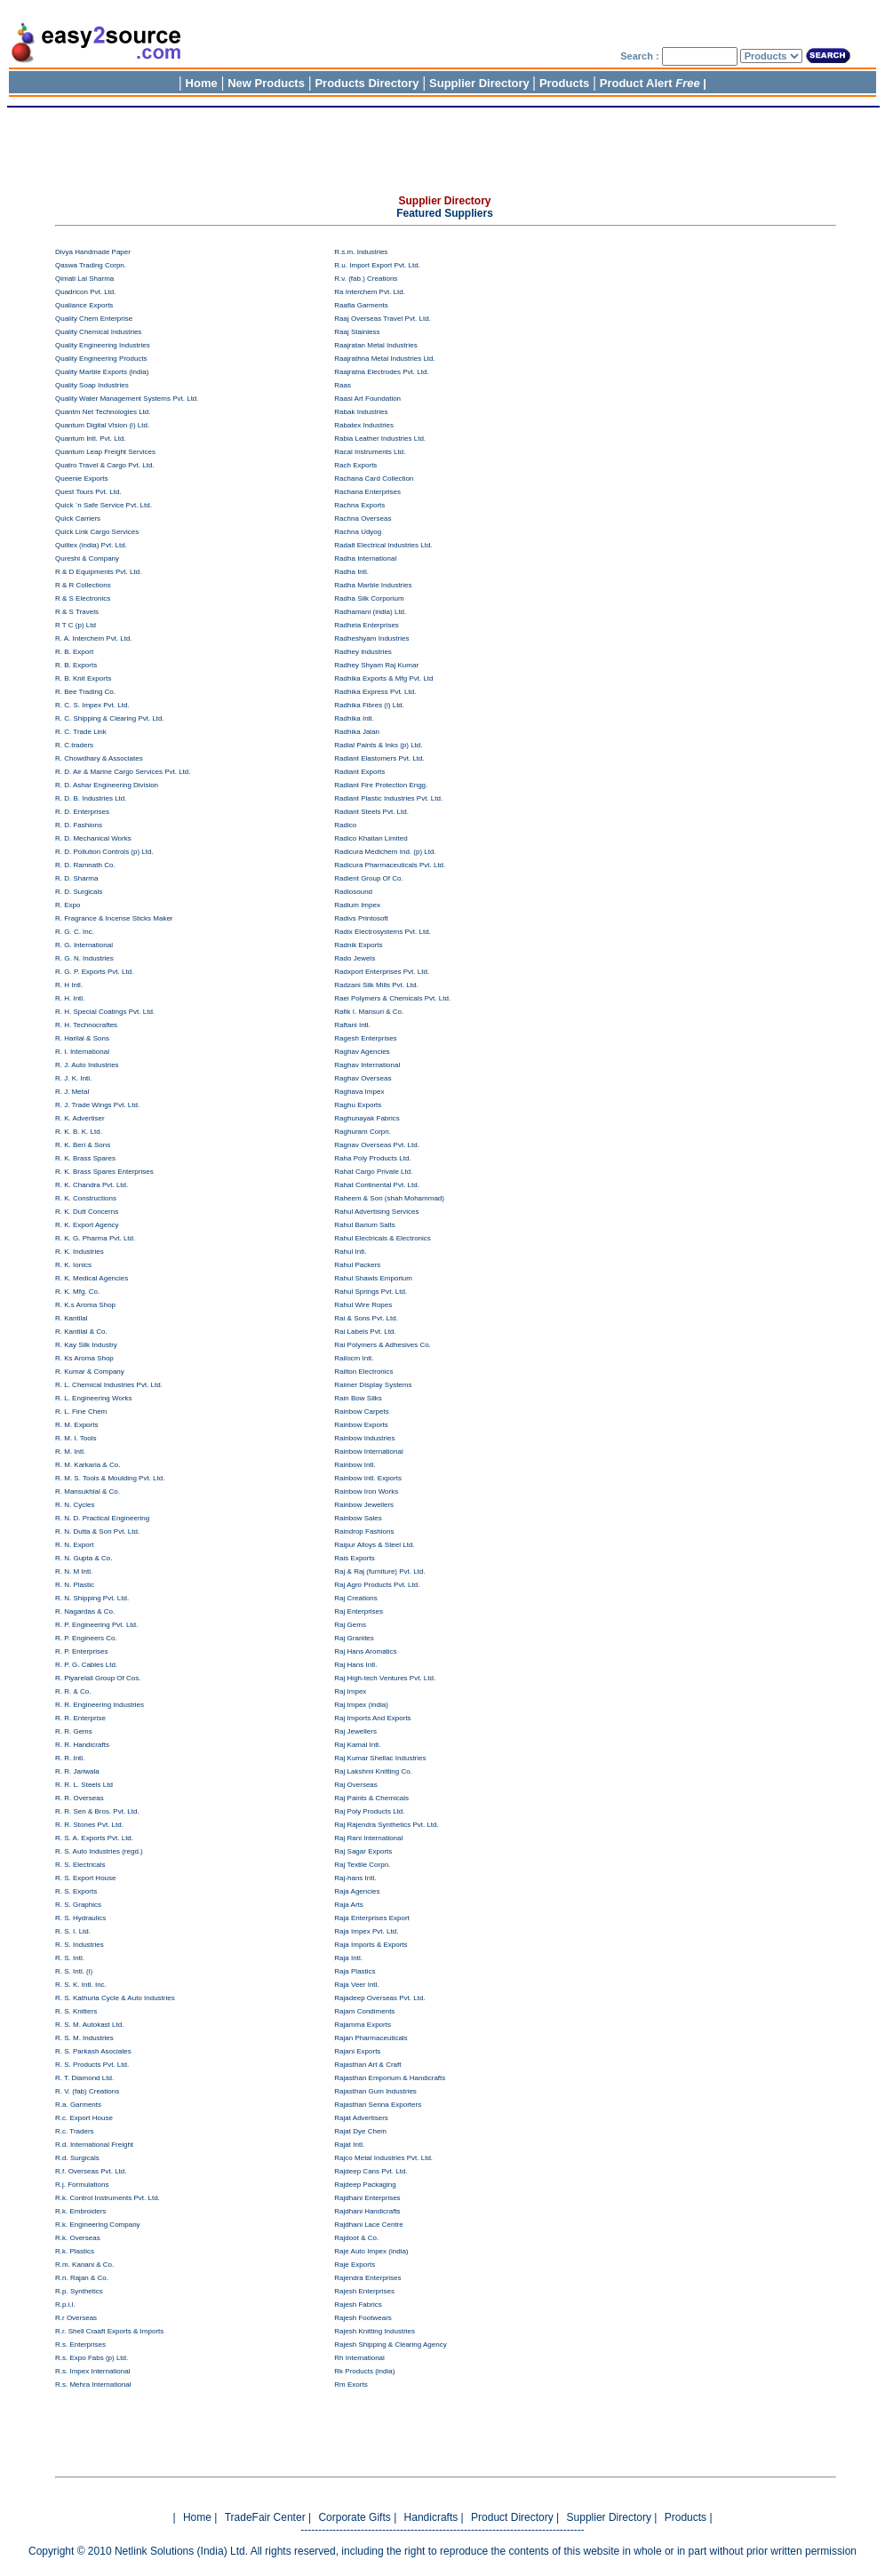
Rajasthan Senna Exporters (377, 2105)
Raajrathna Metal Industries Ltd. (384, 359)
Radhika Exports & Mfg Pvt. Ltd (383, 678)
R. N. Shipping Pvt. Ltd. (92, 1598)
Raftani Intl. (352, 1025)
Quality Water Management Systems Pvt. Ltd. (127, 399)
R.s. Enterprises (80, 2345)
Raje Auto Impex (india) (371, 2251)
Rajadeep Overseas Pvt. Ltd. (379, 1998)
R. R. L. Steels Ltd (84, 1785)
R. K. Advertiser (80, 1118)
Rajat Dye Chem (360, 2131)
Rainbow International (368, 1451)
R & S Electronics (82, 598)
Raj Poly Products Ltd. (369, 1811)
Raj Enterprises (358, 1611)
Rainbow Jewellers (364, 1505)
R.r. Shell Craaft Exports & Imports (109, 2331)
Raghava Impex (359, 1092)
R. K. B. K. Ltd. (78, 1132)
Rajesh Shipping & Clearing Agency (390, 2345)
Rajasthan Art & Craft (367, 2065)
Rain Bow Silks (357, 1398)
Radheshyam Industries (371, 638)
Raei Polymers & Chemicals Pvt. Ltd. (392, 998)
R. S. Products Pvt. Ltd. (92, 2065)
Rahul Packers (357, 1265)
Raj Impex (350, 1691)
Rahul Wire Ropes (363, 1305)
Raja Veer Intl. (356, 1985)
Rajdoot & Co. (356, 2238)
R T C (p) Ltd (75, 625)
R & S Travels (77, 612)
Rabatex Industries (364, 425)
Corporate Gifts (356, 2517)
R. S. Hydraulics (80, 1918)
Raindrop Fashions (364, 1531)
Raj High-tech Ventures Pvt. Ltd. (384, 1678)
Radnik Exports (358, 945)
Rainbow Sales (357, 1518)
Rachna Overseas (362, 518)
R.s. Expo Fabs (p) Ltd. (91, 2358)
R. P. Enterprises (81, 1651)
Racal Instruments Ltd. (369, 452)
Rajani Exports (357, 2051)
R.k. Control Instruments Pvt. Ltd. (107, 2198)
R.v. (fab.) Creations (365, 279)
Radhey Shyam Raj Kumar (376, 665)
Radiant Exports (359, 772)
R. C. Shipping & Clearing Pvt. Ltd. (109, 718)
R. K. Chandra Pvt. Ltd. (91, 1185)
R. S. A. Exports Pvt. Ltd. (94, 1838)
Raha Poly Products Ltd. (372, 1158)
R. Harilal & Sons (82, 1038)
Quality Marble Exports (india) (101, 372)
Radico (345, 825)
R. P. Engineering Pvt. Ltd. (96, 1625)
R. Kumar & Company (89, 1372)
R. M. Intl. (70, 1451)
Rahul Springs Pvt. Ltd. (370, 1292)
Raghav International (367, 1065)
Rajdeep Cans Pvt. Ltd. (370, 2171)
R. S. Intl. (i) (73, 1971)
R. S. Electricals (80, 1865)
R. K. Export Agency (87, 1225)
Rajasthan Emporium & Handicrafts (389, 2078)
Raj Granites (353, 1638)
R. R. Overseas (79, 1798)
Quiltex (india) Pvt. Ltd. (91, 545)
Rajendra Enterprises (367, 2278)
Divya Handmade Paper (93, 252)
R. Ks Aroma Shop (84, 1358)
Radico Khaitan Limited (370, 838)
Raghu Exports (357, 1105)
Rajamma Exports (362, 2025)
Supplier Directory (480, 83)
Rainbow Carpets (361, 1412)
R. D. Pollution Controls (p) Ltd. (104, 852)
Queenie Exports (81, 479)
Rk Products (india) (364, 2371)
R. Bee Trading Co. (85, 692)
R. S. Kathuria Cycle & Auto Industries (115, 1998)
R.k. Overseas (77, 2238)
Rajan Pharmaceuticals (370, 2038)
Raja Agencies (356, 1891)
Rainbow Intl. (354, 1465)
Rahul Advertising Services (376, 1212)
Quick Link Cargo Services (97, 532)
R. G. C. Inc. (74, 932)
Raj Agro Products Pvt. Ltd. (376, 1585)
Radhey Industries (362, 652)
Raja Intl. (348, 1958)
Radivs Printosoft (360, 918)
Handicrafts (431, 2517)
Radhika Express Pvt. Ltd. (375, 692)
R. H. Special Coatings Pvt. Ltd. (105, 1012)
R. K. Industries (79, 1252)
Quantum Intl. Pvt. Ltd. (90, 439)
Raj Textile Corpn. (362, 1865)
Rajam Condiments (364, 2011)
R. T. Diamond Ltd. (84, 2078)
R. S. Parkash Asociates (93, 2051)
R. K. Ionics (73, 1265)
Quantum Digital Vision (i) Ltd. (102, 425)
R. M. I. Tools (76, 1438)
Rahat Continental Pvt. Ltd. (376, 1185)
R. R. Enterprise (80, 1718)
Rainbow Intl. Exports (368, 1478)
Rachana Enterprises (367, 492)
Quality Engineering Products (101, 359)
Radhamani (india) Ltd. (370, 612)
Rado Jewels (354, 958)
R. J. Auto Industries (87, 1065)
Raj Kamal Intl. (357, 1745)
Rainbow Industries (364, 1438)
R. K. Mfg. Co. (77, 1292)
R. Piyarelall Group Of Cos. (97, 1678)
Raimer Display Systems (372, 1385)
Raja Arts (348, 1905)
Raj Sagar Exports (363, 1851)
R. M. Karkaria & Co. (87, 1465)
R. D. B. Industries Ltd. (90, 798)
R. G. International (84, 945)
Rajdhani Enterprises (367, 2198)
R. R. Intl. (69, 1758)
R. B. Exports (76, 665)
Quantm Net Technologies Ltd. (102, 412)
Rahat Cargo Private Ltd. (373, 1172)
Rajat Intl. (349, 2145)
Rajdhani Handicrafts (367, 2211)
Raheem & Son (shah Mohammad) (389, 1198)
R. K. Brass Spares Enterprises (104, 1172)
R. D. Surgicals (78, 892)
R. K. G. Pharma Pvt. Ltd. (95, 1238)
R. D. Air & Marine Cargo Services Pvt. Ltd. (123, 772)
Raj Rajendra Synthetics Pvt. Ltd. (386, 1825)
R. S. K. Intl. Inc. (81, 1985)
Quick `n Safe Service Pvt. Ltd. (103, 505)
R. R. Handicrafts (82, 1745)
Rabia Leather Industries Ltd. (380, 439)
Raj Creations (355, 1598)
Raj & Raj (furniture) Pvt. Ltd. (379, 1571)
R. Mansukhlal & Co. (87, 1491)
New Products (266, 83)
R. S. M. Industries (84, 2038)
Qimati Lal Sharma (84, 279)
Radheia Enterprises (366, 625)
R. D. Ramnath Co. (85, 865)
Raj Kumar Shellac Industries (380, 1758)
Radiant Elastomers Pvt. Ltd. (379, 758)
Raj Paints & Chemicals (371, 1798)
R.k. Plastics (74, 2251)
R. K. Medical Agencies (91, 1278)
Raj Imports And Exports (372, 1718)
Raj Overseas (355, 1785)
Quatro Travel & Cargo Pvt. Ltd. (105, 465)
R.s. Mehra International (93, 2385)
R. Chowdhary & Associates (99, 758)
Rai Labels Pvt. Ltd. (364, 1332)
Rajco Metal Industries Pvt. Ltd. (383, 2158)
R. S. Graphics (78, 1905)
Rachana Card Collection (373, 479)
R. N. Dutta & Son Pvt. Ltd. (97, 1531)
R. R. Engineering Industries (99, 1705)
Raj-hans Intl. (355, 1878)
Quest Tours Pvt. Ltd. (88, 492)
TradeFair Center (265, 2517)
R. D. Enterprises (82, 812)
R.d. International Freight (94, 2145)
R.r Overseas (76, 2318)
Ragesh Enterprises (365, 1038)
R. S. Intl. (69, 1958)
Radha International (365, 558)
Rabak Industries (360, 412)
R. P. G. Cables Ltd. (86, 1665)
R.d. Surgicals (77, 2158)
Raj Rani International (368, 1838)
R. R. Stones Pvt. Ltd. (89, 1825)
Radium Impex (357, 905)
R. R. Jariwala (77, 1771)
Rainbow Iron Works (366, 1491)
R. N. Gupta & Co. (83, 1558)
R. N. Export (74, 1545)
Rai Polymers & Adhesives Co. (382, 1345)
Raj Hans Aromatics (365, 1651)
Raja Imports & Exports (370, 1945)
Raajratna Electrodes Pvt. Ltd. (381, 372)
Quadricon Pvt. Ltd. (85, 292)
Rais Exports (354, 1558)
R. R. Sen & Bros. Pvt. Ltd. (97, 1811)
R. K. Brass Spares (85, 1158)
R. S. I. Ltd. (73, 1931)
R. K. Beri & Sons (82, 1145)
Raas (342, 385)
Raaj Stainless (356, 332)
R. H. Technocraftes (86, 1025)
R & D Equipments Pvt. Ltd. (98, 572)
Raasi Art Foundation (367, 399)
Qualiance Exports (84, 305)
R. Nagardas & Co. (85, 1611)
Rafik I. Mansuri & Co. (368, 1012)
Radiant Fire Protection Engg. (380, 785)
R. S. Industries (79, 1945)
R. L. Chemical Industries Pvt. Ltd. (109, 1385)
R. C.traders (74, 745)
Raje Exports (354, 2265)
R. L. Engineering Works (93, 1398)
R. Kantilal (71, 1318)
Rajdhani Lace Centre (368, 2225)
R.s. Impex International (92, 2371)
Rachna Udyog (357, 532)
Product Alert (650, 83)
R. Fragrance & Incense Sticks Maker (114, 918)
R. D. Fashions (78, 825)
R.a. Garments (78, 2105)
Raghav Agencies (361, 1052)
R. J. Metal (72, 1092)
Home (202, 83)
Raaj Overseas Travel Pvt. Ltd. (382, 319)
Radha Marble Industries (372, 585)
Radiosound (353, 892)
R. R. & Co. (73, 1691)
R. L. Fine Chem (81, 1412)
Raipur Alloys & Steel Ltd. (374, 1545)
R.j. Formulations (81, 2185)
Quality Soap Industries (92, 385)
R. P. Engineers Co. (86, 1638)
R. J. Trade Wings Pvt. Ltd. (97, 1105)
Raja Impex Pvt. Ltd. (366, 1931)
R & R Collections (83, 585)
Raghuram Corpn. (362, 1132)
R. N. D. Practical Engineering (102, 1518)
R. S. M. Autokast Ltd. (89, 2025)
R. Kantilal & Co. (81, 1332)
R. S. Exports (76, 1891)
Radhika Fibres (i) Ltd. (369, 705)
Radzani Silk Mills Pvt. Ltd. (376, 985)
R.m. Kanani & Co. (84, 2265)
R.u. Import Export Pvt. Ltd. (376, 265)
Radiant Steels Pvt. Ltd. (371, 812)
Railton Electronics (363, 1372)
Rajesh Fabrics (357, 2305)
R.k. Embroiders (80, 2211)
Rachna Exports (359, 505)
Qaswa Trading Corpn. (90, 265)
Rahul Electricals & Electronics (382, 1238)
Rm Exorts (350, 2385)
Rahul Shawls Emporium (373, 1278)
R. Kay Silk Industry (86, 1345)
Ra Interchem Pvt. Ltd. (369, 292)
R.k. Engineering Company (97, 2225)
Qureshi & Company (87, 558)
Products (564, 83)
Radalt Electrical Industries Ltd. (383, 545)
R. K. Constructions (85, 1198)
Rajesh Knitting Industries (374, 2331)
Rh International (359, 2358)
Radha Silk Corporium (368, 598)
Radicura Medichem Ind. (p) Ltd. (384, 852)
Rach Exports (355, 465)
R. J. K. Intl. (73, 1078)
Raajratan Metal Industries (375, 345)
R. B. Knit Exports (83, 678)
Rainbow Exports (360, 1425)
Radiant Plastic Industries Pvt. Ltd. (388, 798)
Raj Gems (350, 1625)
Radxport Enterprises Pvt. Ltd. (381, 972)
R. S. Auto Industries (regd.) (99, 1851)
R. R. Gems (73, 1731)
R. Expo (67, 905)
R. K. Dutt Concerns (86, 1212)
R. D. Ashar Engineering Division (106, 785)
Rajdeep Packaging (364, 2185)
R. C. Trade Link (81, 732)
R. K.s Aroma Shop (85, 1305)
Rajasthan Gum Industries (375, 2091)
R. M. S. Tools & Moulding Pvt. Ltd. (109, 1478)
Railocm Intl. (353, 1358)
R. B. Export (74, 652)
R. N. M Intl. (73, 1571)
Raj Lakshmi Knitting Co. (373, 1771)
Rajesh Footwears (362, 2318)
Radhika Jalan (356, 732)
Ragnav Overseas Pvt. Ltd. (376, 1145)
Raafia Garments (360, 305)
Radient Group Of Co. (368, 878)
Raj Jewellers (355, 1731)
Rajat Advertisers (360, 2118)
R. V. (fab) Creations (87, 2091)
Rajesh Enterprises (364, 2291)
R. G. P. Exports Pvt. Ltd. (94, 972)
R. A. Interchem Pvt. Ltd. (93, 638)
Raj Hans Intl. (355, 1665)
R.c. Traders (74, 2131)
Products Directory (367, 83)
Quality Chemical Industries (98, 332)
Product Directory (512, 2517)
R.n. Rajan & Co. (81, 2278)
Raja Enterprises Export (371, 1918)
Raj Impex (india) (360, 1705)
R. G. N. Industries (84, 958)
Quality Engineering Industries (102, 345)
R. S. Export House (85, 1878)
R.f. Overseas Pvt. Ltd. (90, 2171)
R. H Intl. (69, 985)
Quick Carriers (77, 518)
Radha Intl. (351, 572)
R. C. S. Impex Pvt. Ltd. (92, 705)
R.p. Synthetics (79, 2291)
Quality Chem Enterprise (93, 319)
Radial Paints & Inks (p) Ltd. (378, 745)
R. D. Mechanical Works (93, 838)
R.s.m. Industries (360, 252)
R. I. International (82, 1052)
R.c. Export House (84, 2118)
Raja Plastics (354, 1971)
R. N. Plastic (74, 1585)
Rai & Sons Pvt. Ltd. (366, 1318)
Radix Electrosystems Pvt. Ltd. (382, 932)
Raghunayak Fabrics (366, 1118)
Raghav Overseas (362, 1078)
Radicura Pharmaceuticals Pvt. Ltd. (389, 865)
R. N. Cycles (74, 1505)
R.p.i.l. (65, 2305)
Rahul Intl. (350, 1252)
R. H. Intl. (69, 998)
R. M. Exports (76, 1425)
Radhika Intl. (353, 718)
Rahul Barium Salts (364, 1225)
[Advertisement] (442, 155)
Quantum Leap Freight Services (105, 452)
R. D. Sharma (76, 878)
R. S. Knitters (76, 2011)
